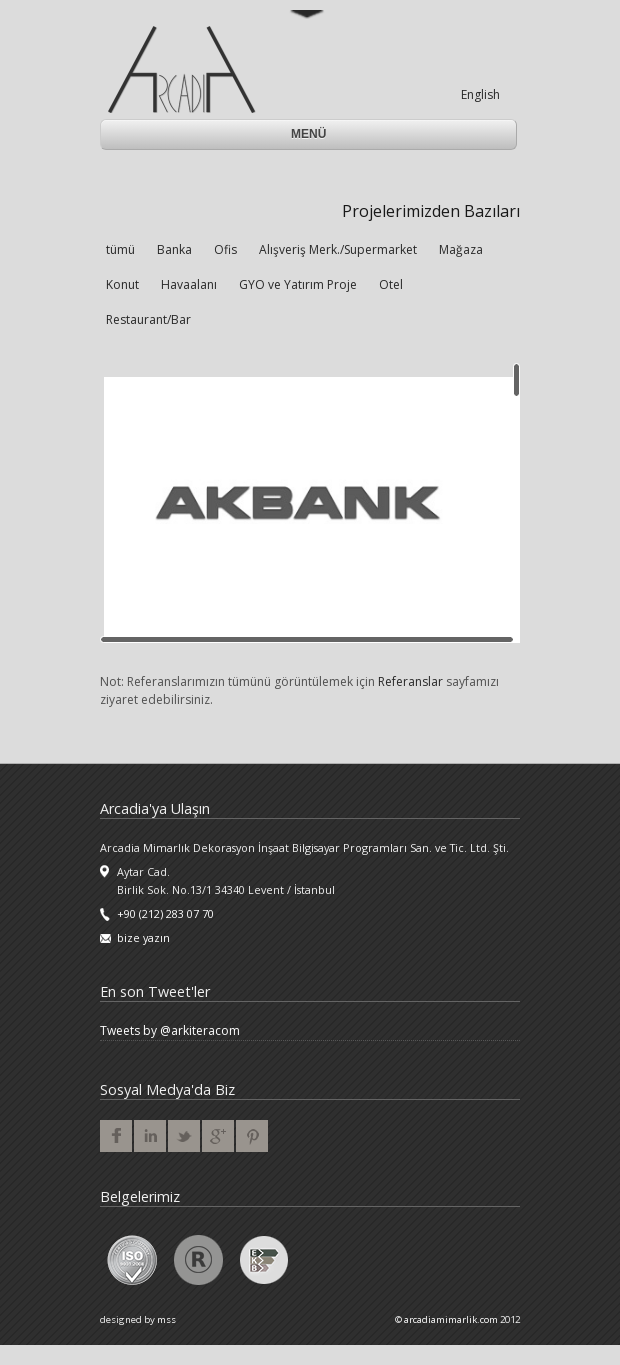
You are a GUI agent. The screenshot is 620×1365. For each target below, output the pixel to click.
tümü (120, 249)
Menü (310, 134)
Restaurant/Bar (148, 319)
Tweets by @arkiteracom (170, 1030)
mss (166, 1319)
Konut (122, 284)
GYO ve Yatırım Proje (298, 284)
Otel (391, 284)
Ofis (225, 249)
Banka (174, 249)
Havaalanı (189, 284)
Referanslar (410, 681)
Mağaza (461, 249)
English (480, 94)
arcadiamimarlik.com (451, 1319)
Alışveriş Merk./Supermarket (338, 249)
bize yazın (143, 937)
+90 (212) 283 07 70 (165, 913)
